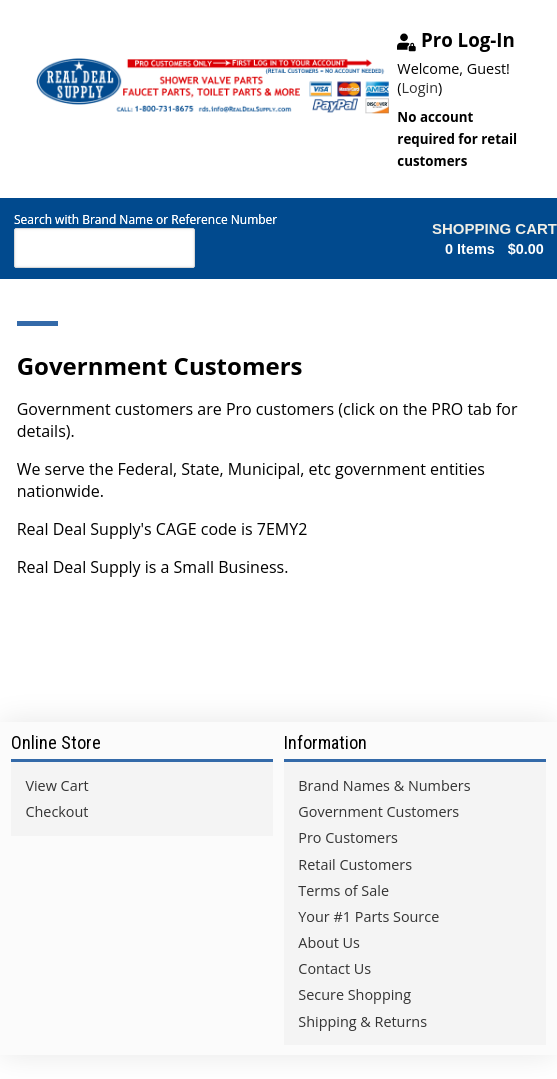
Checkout (56, 811)
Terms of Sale (343, 890)
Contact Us (334, 968)
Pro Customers (348, 837)
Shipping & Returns (362, 1021)
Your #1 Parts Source (368, 916)
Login (420, 87)
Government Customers (378, 811)
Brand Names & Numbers (384, 785)
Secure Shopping (354, 994)
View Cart (56, 785)
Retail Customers (355, 864)
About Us (329, 942)
